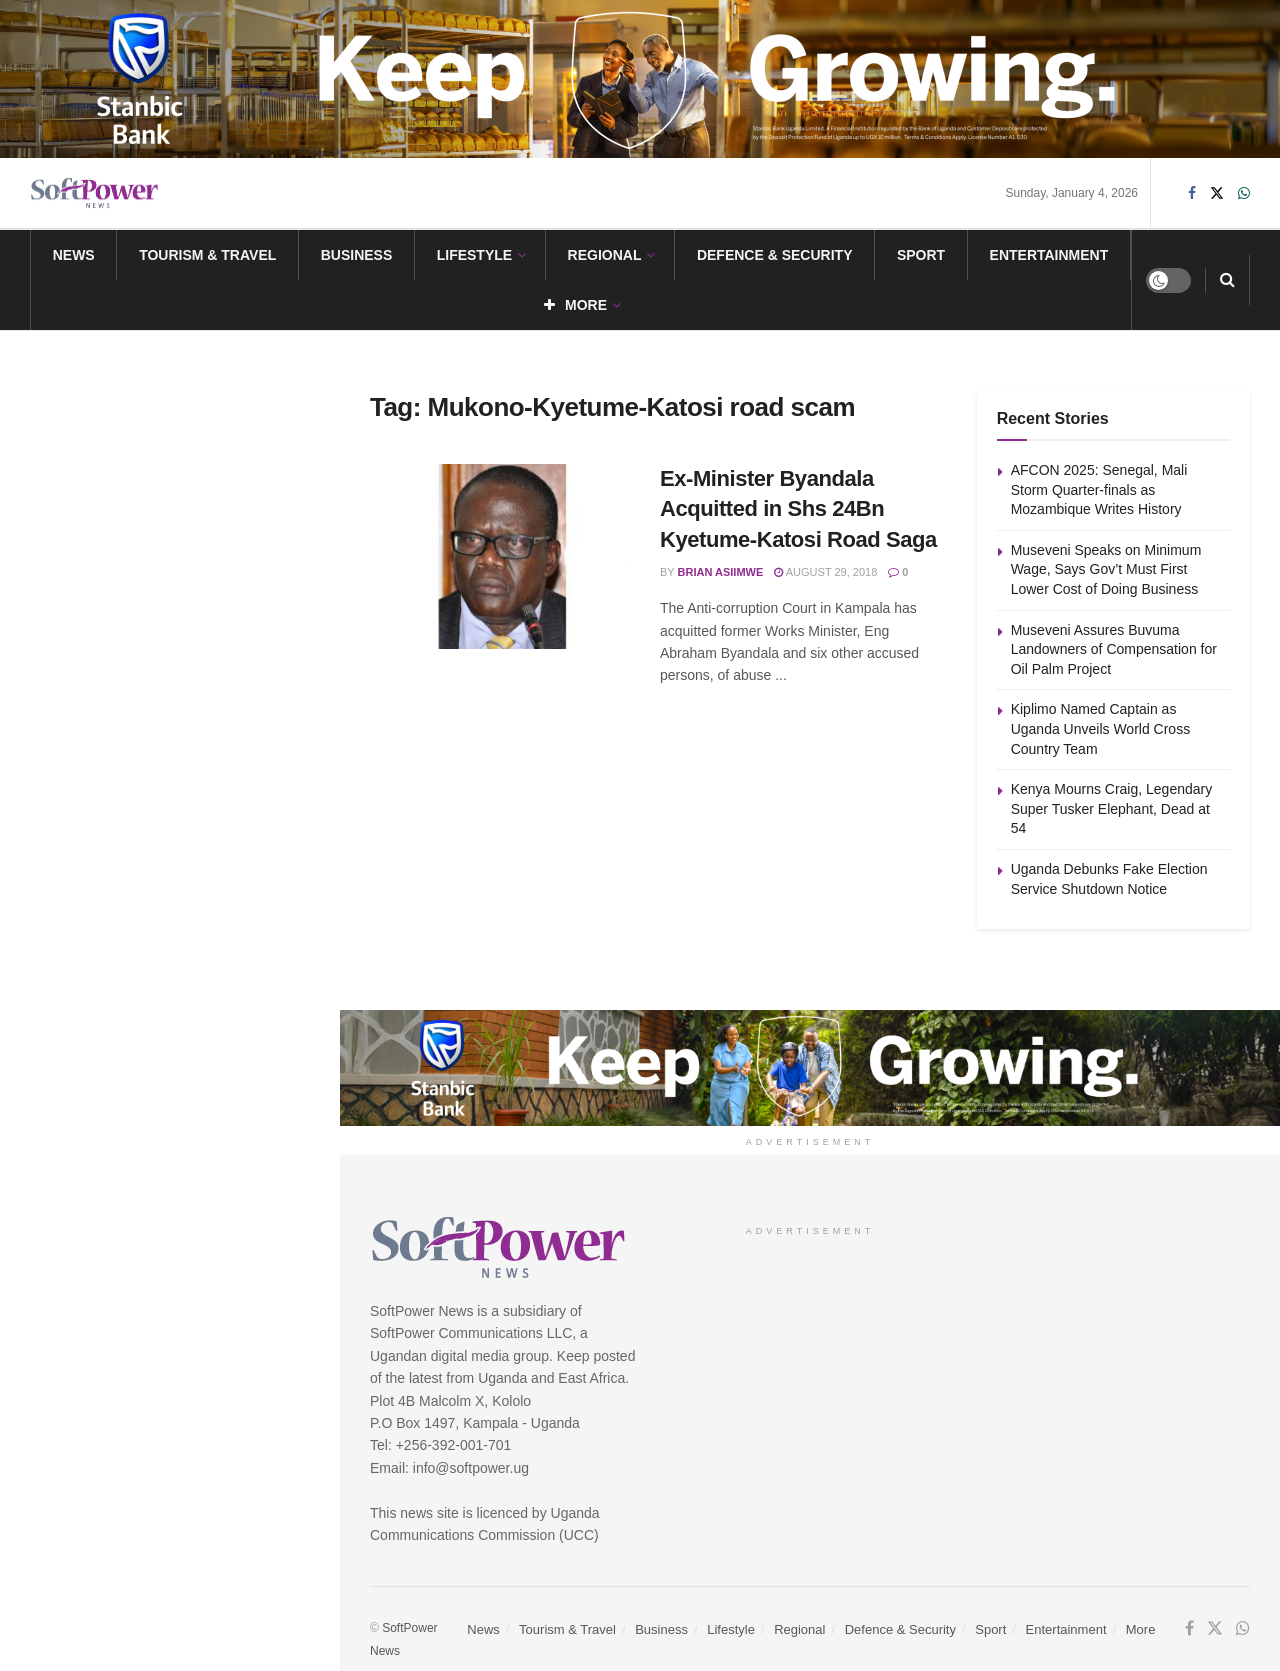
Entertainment (1049, 255)
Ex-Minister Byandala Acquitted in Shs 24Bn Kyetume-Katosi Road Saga (798, 509)
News (74, 255)
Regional (605, 255)
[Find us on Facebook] (1192, 193)
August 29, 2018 (825, 572)
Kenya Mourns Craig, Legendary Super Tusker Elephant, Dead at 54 (206, 778)
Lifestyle (474, 255)
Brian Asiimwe (721, 572)
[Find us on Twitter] (1217, 193)
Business (357, 255)
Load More (169, 990)
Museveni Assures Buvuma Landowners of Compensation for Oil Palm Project (208, 552)
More (575, 305)
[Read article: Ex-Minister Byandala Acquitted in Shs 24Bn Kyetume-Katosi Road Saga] (500, 557)
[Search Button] (1227, 280)
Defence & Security (775, 255)
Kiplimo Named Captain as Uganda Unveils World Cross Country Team (194, 665)
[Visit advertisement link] (640, 79)
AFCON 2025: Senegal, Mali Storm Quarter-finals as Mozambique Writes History (1100, 489)
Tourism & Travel (207, 255)
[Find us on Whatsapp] (1244, 193)
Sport (921, 255)
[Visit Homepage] (95, 193)
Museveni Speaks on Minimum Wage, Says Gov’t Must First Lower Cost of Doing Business (200, 439)
